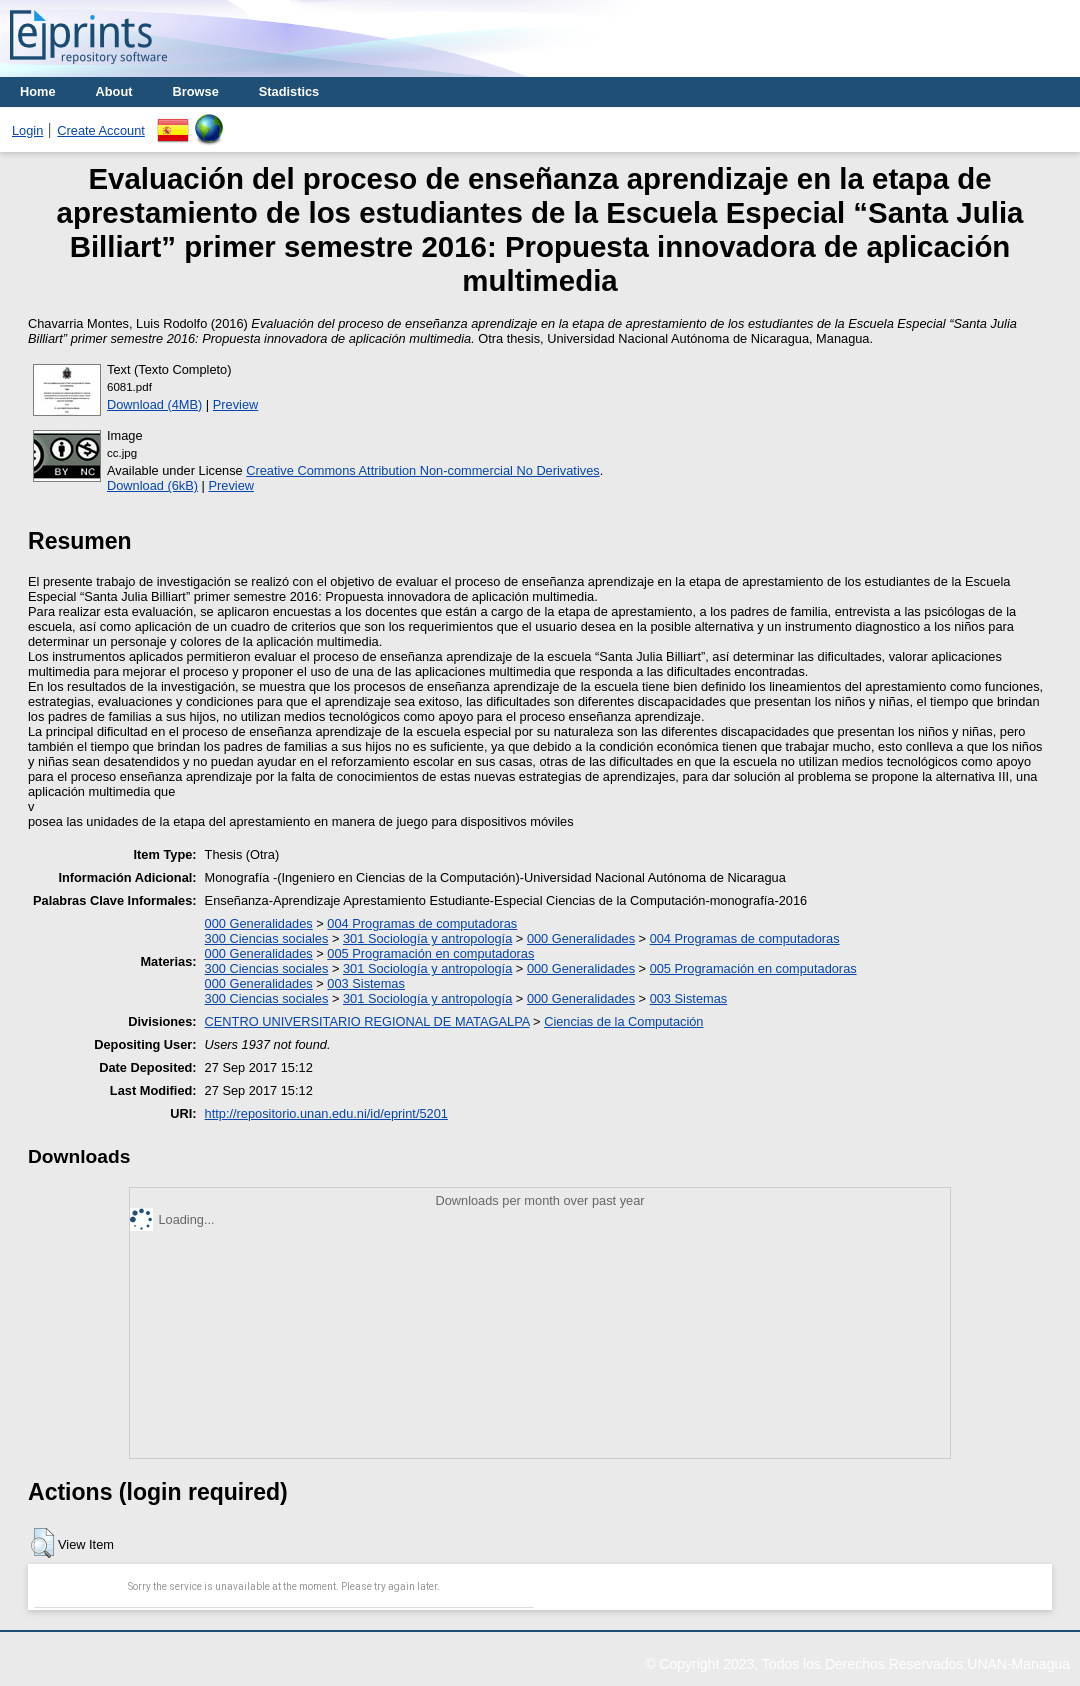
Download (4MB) (154, 404)
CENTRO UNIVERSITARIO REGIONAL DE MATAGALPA (367, 1021)
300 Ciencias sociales (267, 938)
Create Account (101, 130)
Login (27, 130)
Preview (236, 404)
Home (38, 91)
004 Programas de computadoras (422, 923)
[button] (42, 1543)
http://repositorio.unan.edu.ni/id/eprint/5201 (326, 1113)
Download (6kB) (152, 485)
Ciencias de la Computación (623, 1021)
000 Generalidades (259, 923)
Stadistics (289, 91)
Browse (196, 91)
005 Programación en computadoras (430, 953)
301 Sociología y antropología (427, 938)
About (114, 91)
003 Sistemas (366, 983)
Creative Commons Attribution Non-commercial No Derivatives (422, 470)
